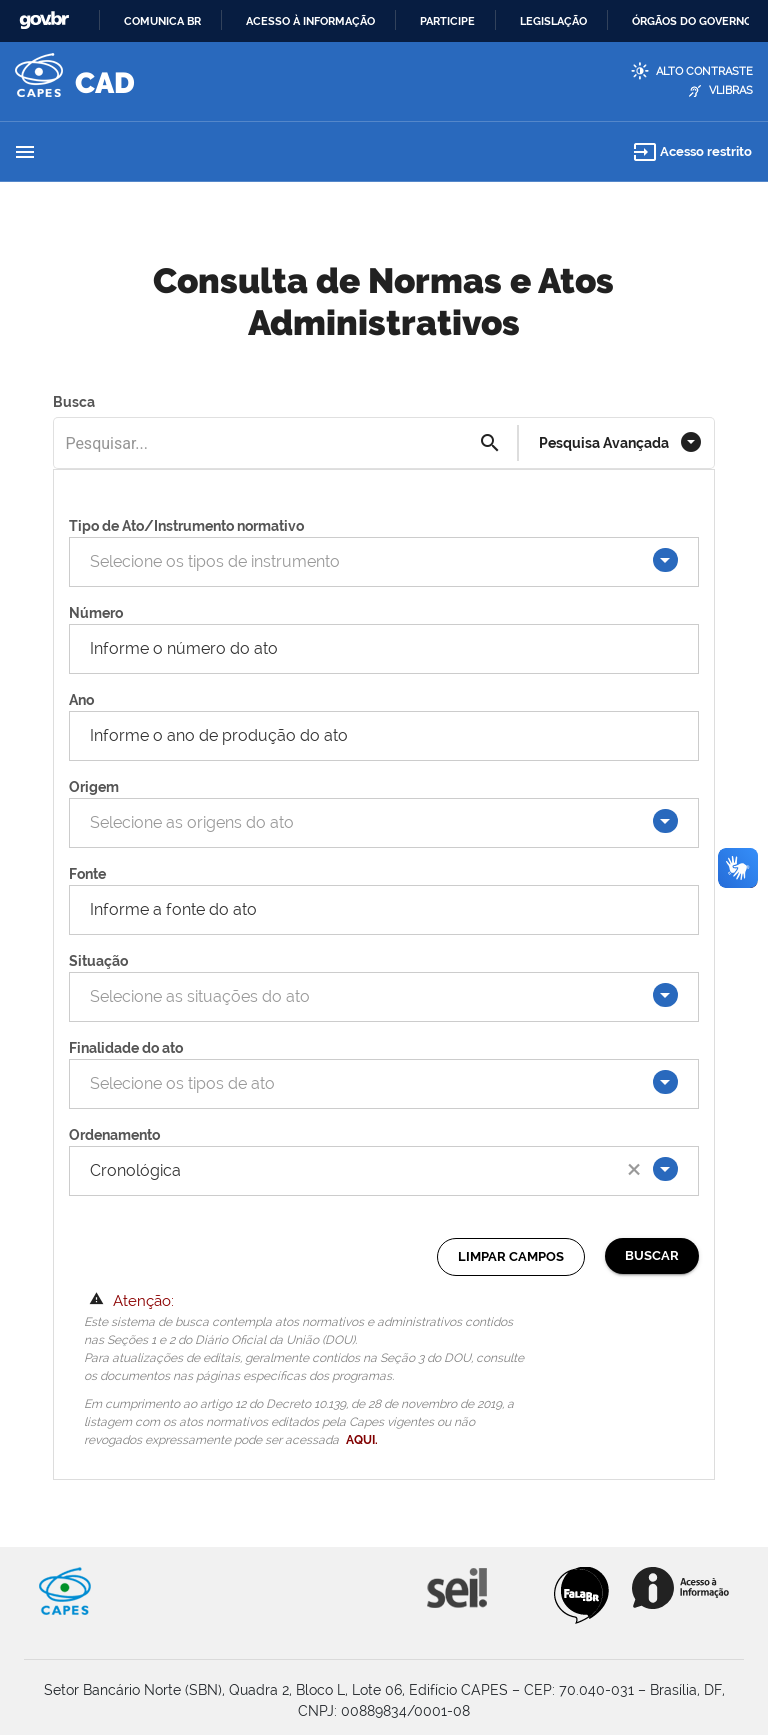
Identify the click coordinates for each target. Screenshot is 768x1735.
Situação (98, 961)
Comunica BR (162, 21)
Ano (81, 700)
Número (96, 613)
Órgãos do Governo (692, 21)
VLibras (731, 90)
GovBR (44, 20)
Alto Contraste (704, 71)
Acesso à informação (310, 21)
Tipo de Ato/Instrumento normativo (186, 526)
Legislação (553, 21)
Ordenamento (114, 1135)
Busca (74, 402)
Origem (94, 787)
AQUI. (362, 1440)
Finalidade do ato (126, 1048)
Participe (447, 21)
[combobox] (373, 562)
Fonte (87, 874)
